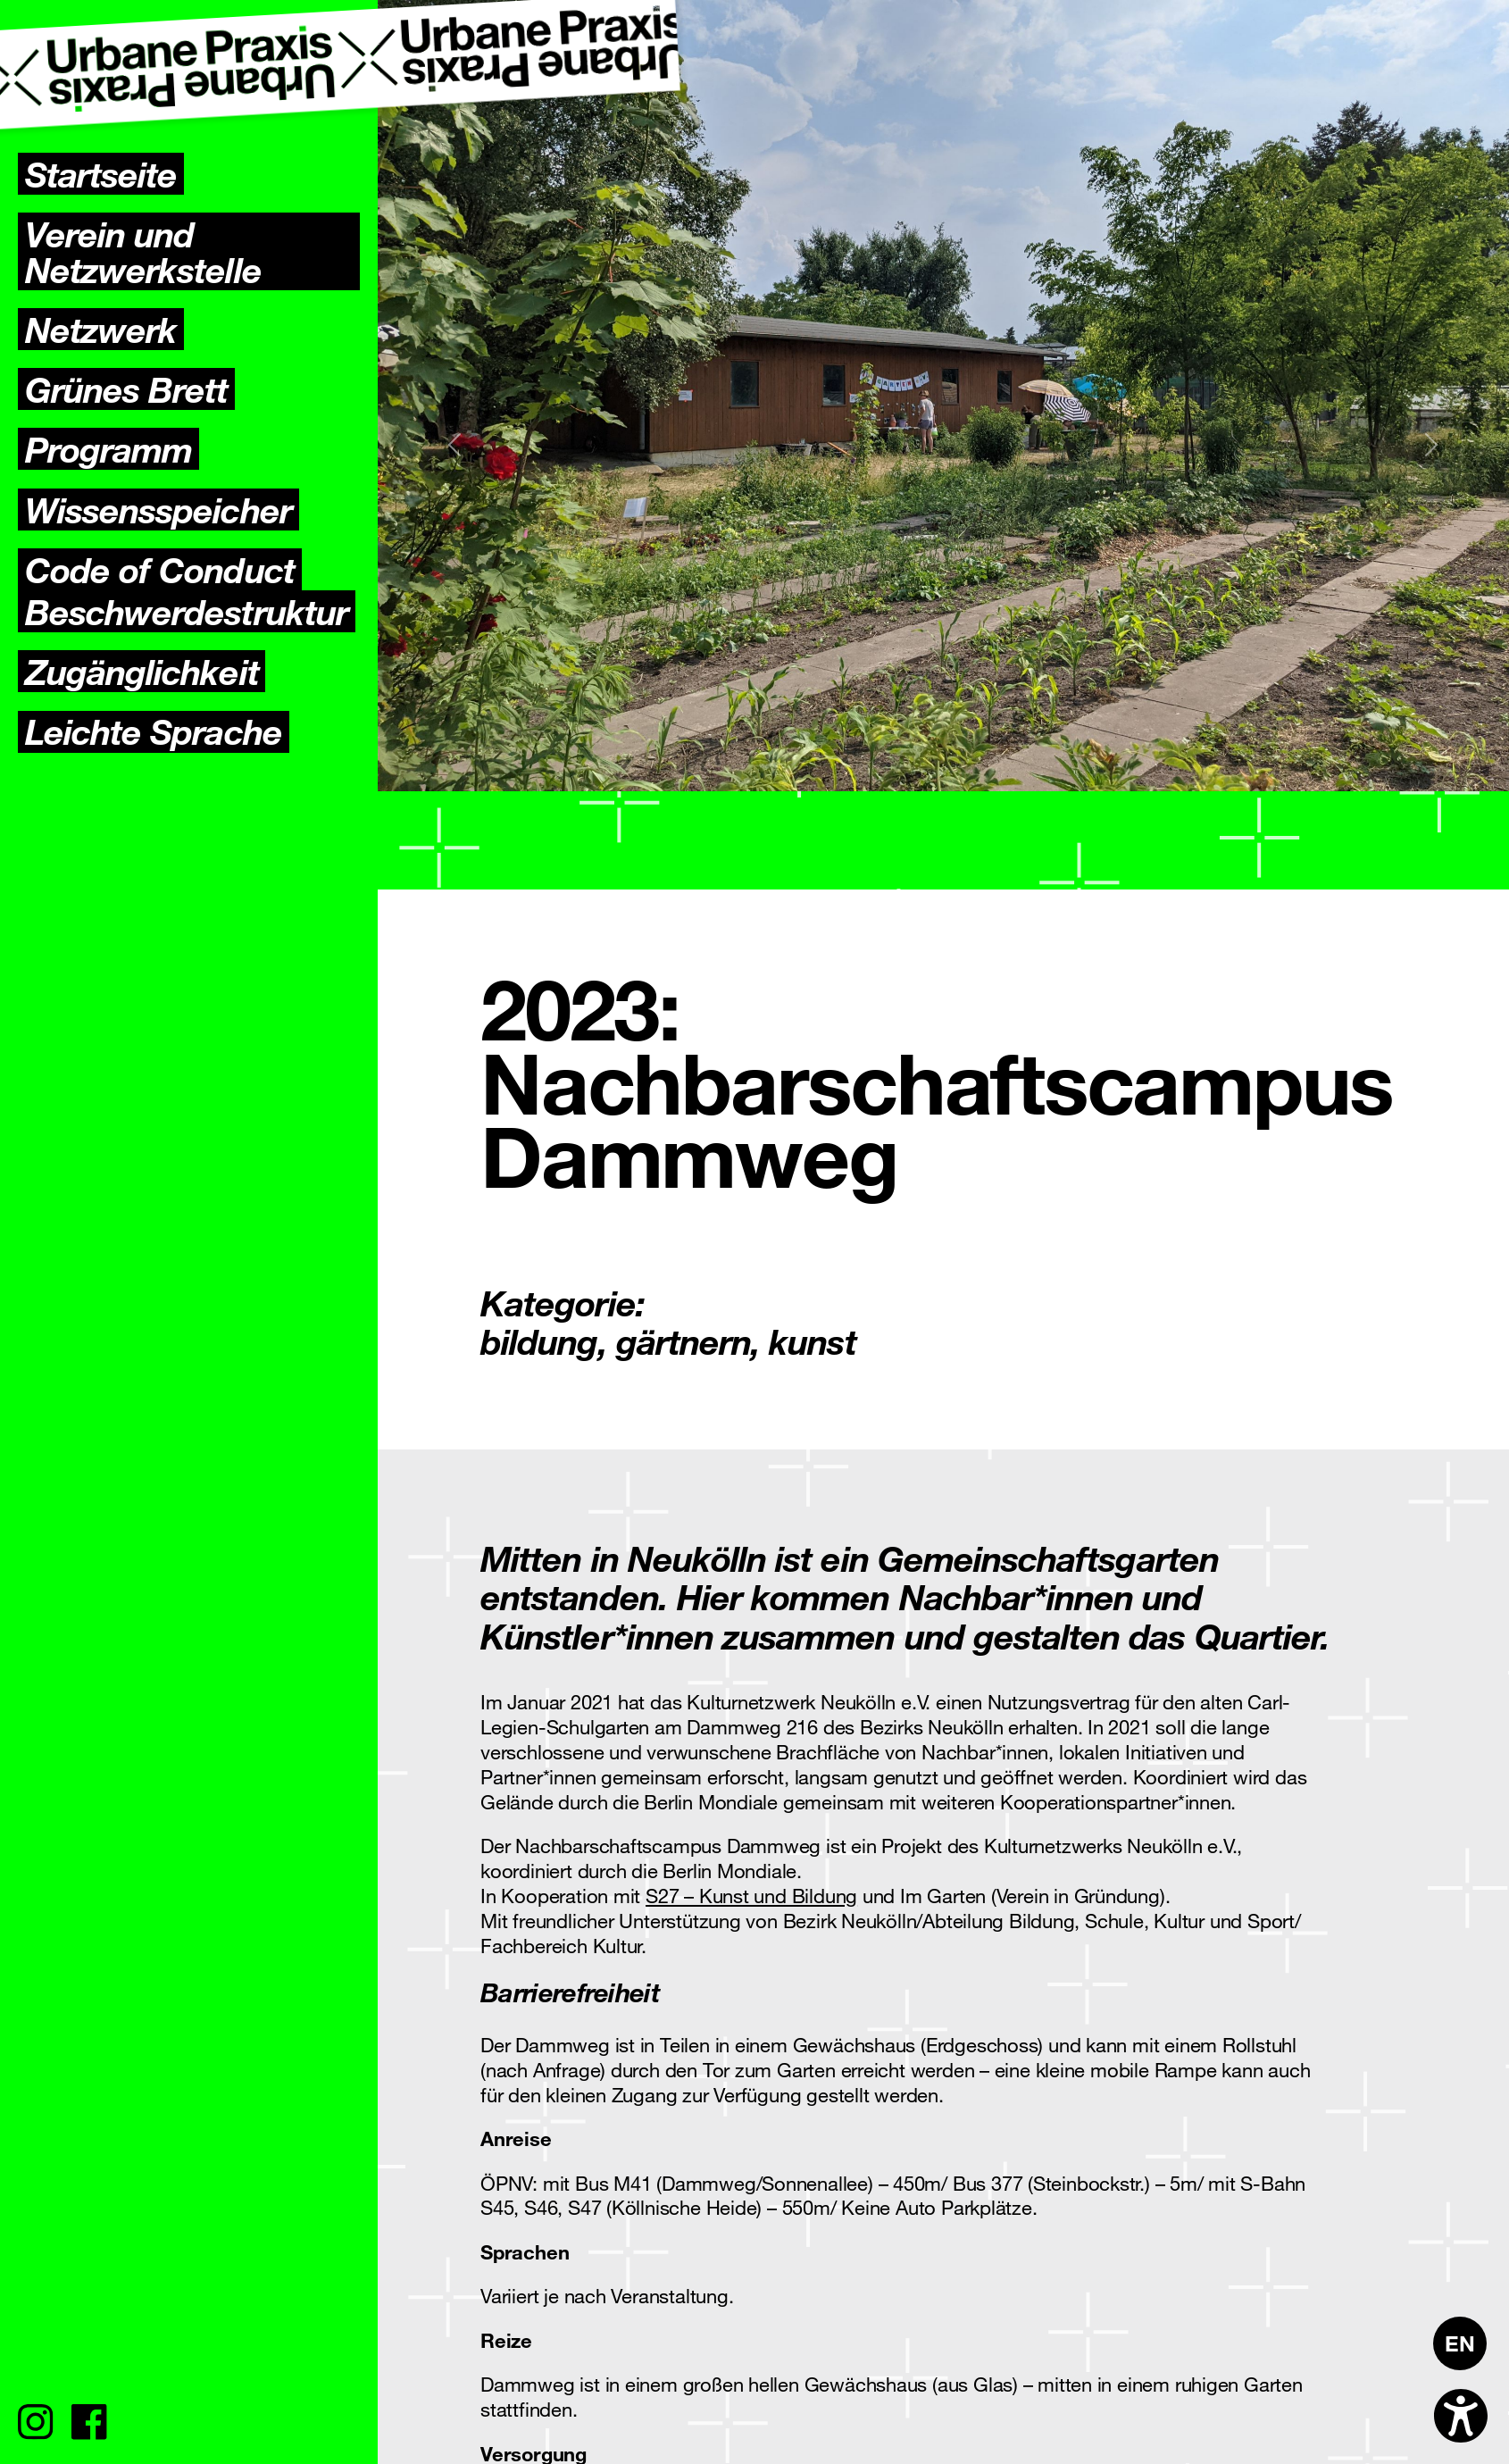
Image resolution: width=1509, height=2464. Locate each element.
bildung (538, 1340)
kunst (812, 1340)
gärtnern (683, 1340)
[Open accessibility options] (1461, 2416)
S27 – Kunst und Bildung (751, 1895)
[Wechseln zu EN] (1460, 2343)
